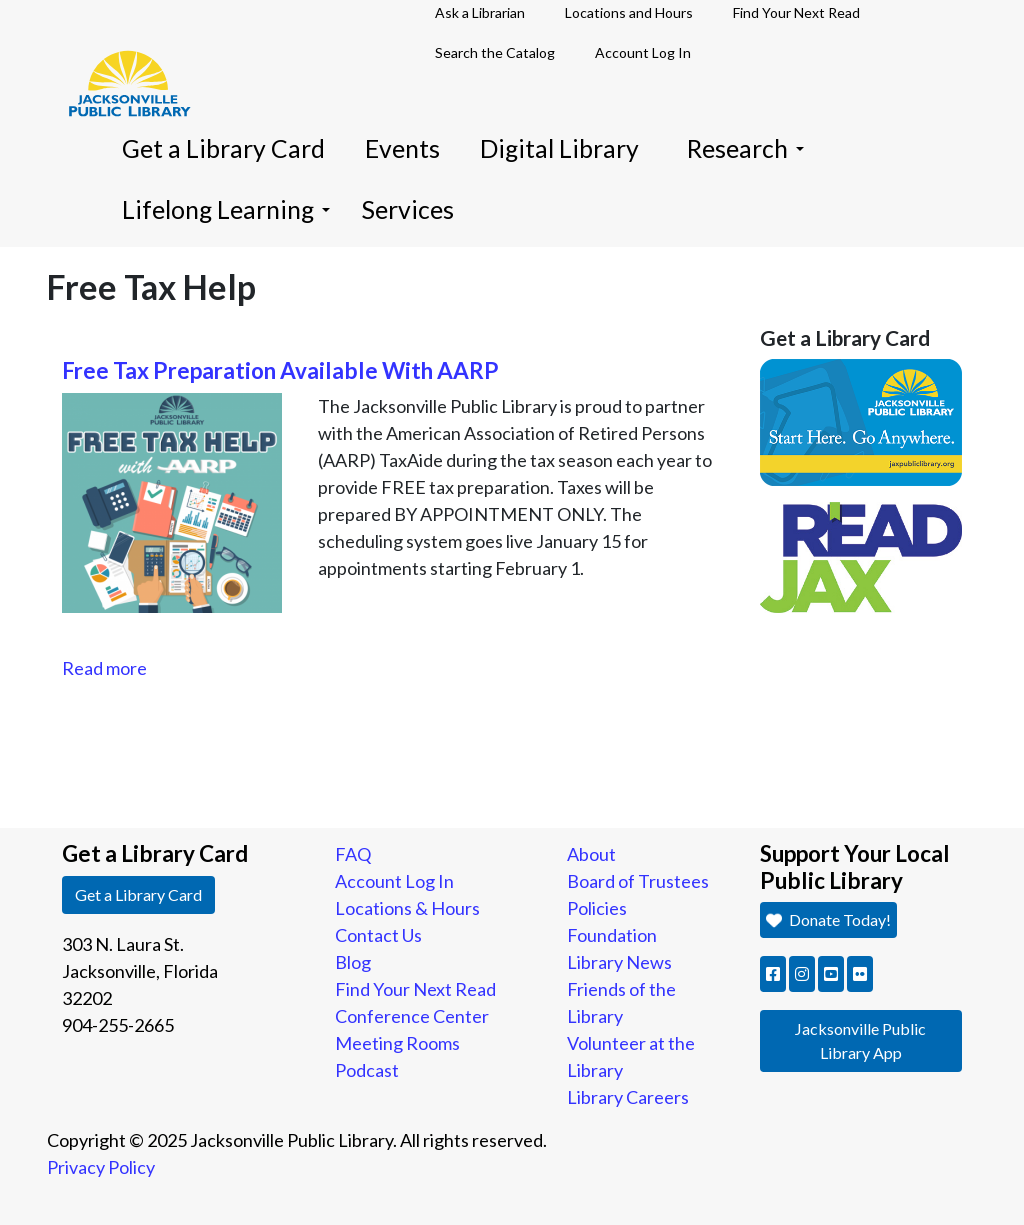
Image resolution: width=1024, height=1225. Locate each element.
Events (402, 148)
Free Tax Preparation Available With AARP (280, 370)
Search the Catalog (495, 52)
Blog (353, 962)
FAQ (353, 854)
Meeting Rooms (397, 1043)
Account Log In (643, 52)
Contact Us (378, 935)
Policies (597, 908)
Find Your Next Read (415, 989)
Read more (104, 668)
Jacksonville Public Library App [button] (860, 1040)
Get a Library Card (223, 148)
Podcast (367, 1070)
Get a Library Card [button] (138, 894)
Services (408, 209)
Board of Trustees (638, 881)
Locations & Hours (407, 908)
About (591, 854)
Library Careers (628, 1097)
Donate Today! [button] (828, 919)
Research (745, 148)
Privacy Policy (101, 1167)
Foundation (612, 935)
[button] (773, 974)
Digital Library (559, 148)
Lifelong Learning (226, 209)
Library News (619, 962)
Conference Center (412, 1016)
